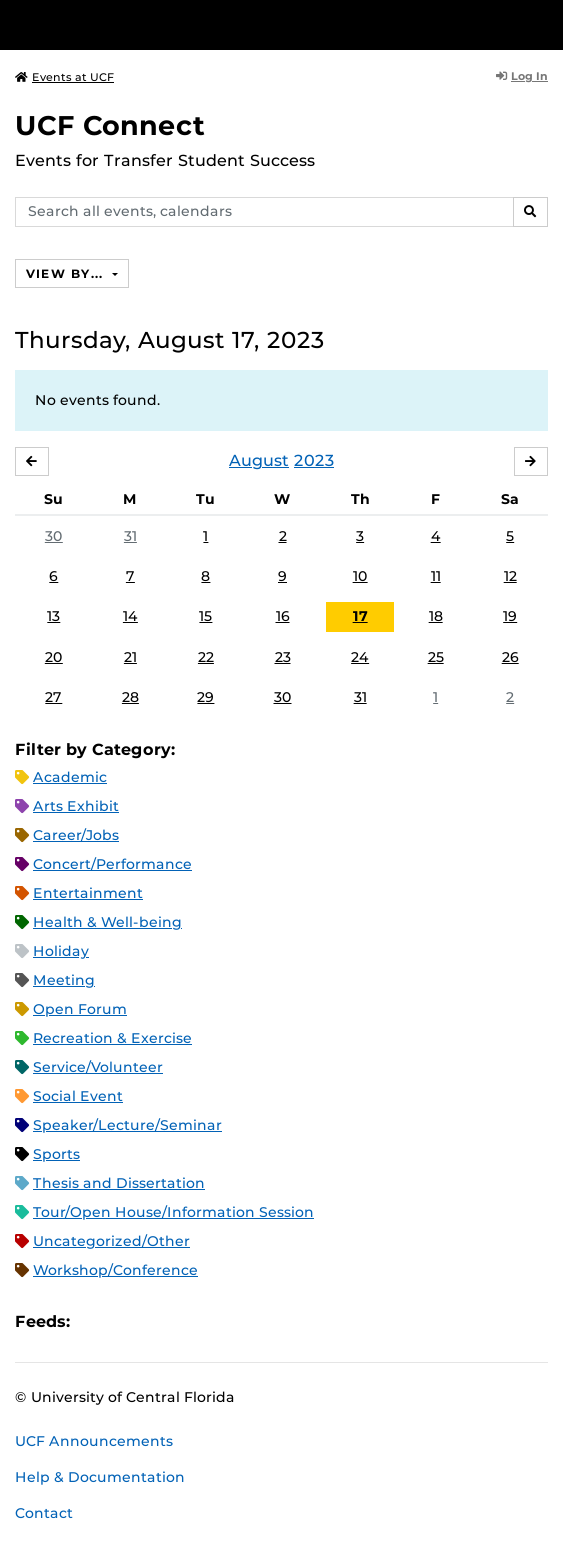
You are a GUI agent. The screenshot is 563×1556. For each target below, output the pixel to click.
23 (283, 657)
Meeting (64, 980)
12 (510, 576)
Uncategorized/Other (111, 1241)
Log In (522, 76)
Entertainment (88, 893)
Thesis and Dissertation (119, 1183)
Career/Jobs (76, 835)
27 (53, 697)
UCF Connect (110, 125)
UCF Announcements (94, 1441)
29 (205, 697)
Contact (44, 1513)
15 (205, 616)
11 (436, 576)
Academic (70, 777)
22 (206, 657)
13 (53, 616)
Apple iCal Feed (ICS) (96, 1321)
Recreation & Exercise (112, 1038)
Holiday (61, 951)
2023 (314, 460)
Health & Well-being (107, 922)
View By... (67, 273)
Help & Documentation (100, 1477)
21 (130, 657)
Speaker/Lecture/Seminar (127, 1125)
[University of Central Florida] (152, 24)
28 (130, 697)
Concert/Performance (112, 864)
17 (360, 616)
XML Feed (198, 1321)
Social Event (78, 1096)
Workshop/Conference (115, 1270)
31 (130, 536)
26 (510, 657)
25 (436, 657)
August (259, 460)
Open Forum (80, 1009)
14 (130, 616)
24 (360, 657)
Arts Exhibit (76, 806)
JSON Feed (232, 1321)
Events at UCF (64, 77)
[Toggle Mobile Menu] (543, 23)
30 (54, 536)
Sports (56, 1154)
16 (283, 616)
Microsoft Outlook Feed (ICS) (130, 1321)
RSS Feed (164, 1321)
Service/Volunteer (98, 1067)
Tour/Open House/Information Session (173, 1212)
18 (436, 616)
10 (360, 576)
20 (54, 657)
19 (510, 616)
